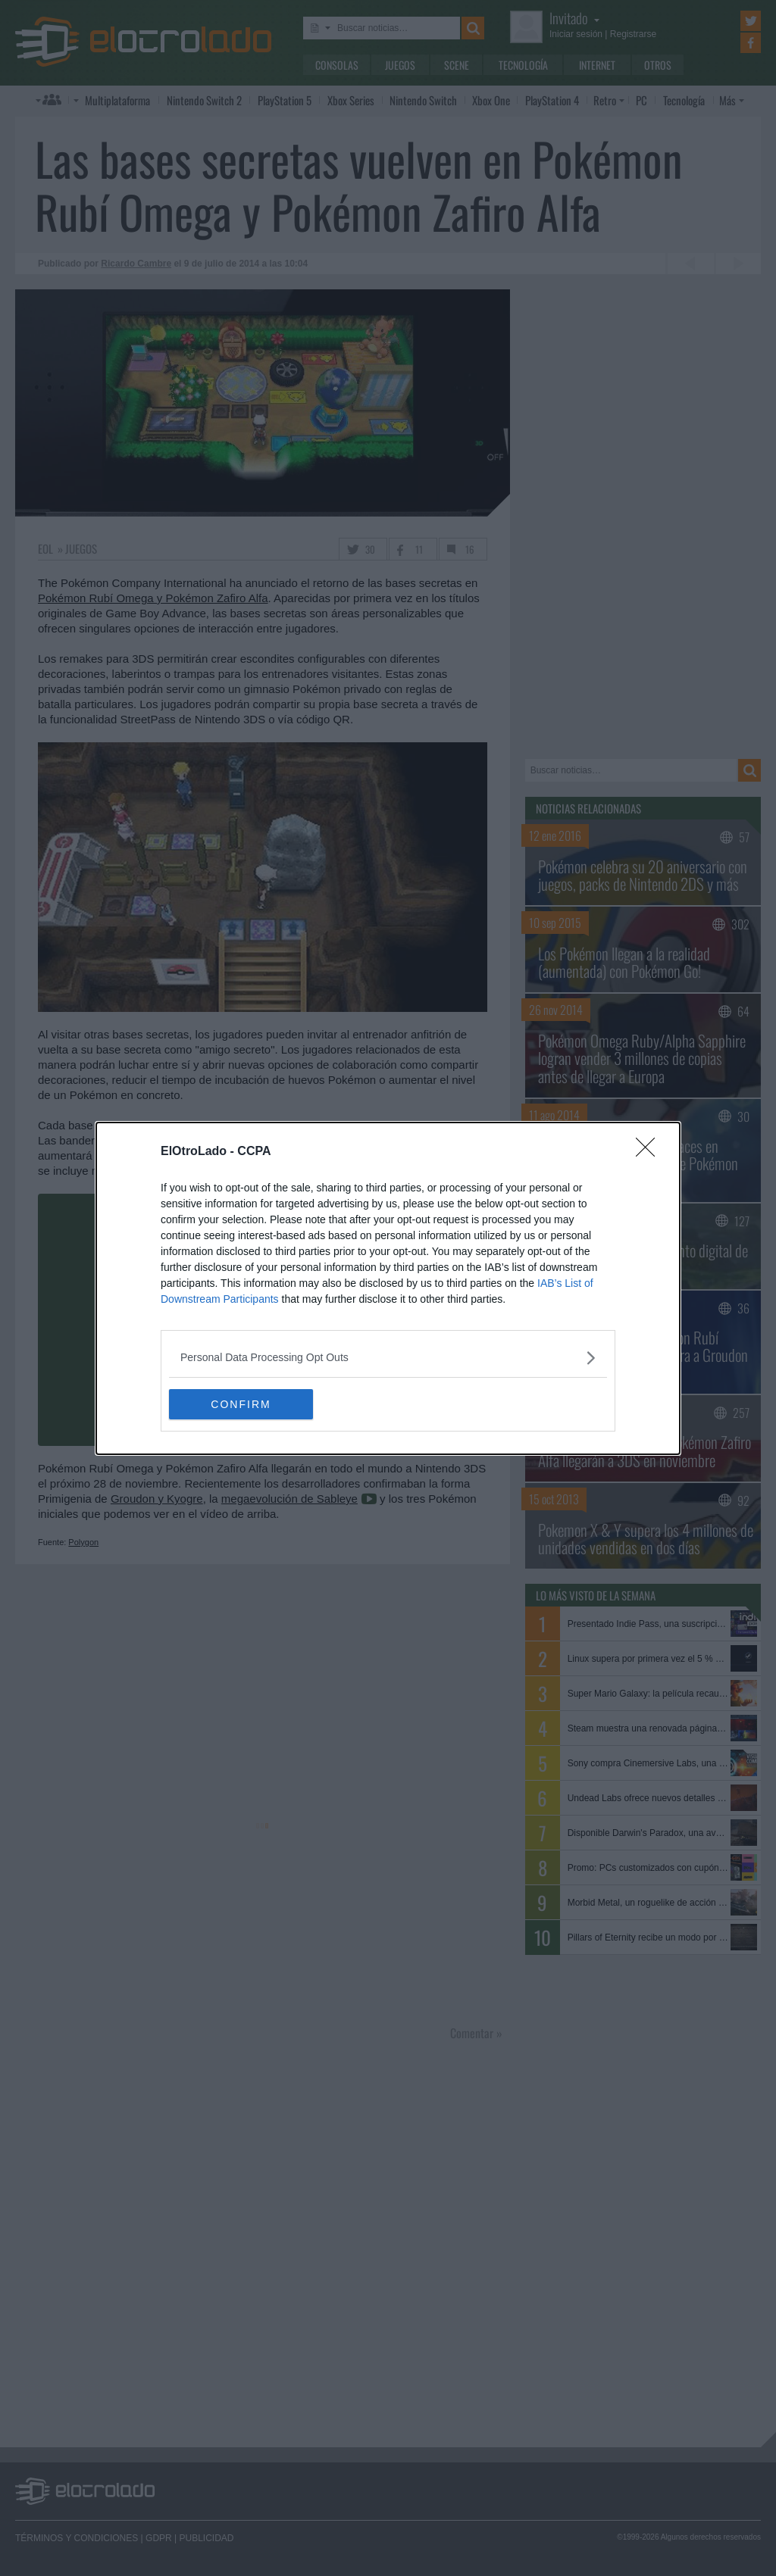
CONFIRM (241, 1403)
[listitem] (388, 1358)
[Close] (650, 1152)
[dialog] (388, 1288)
